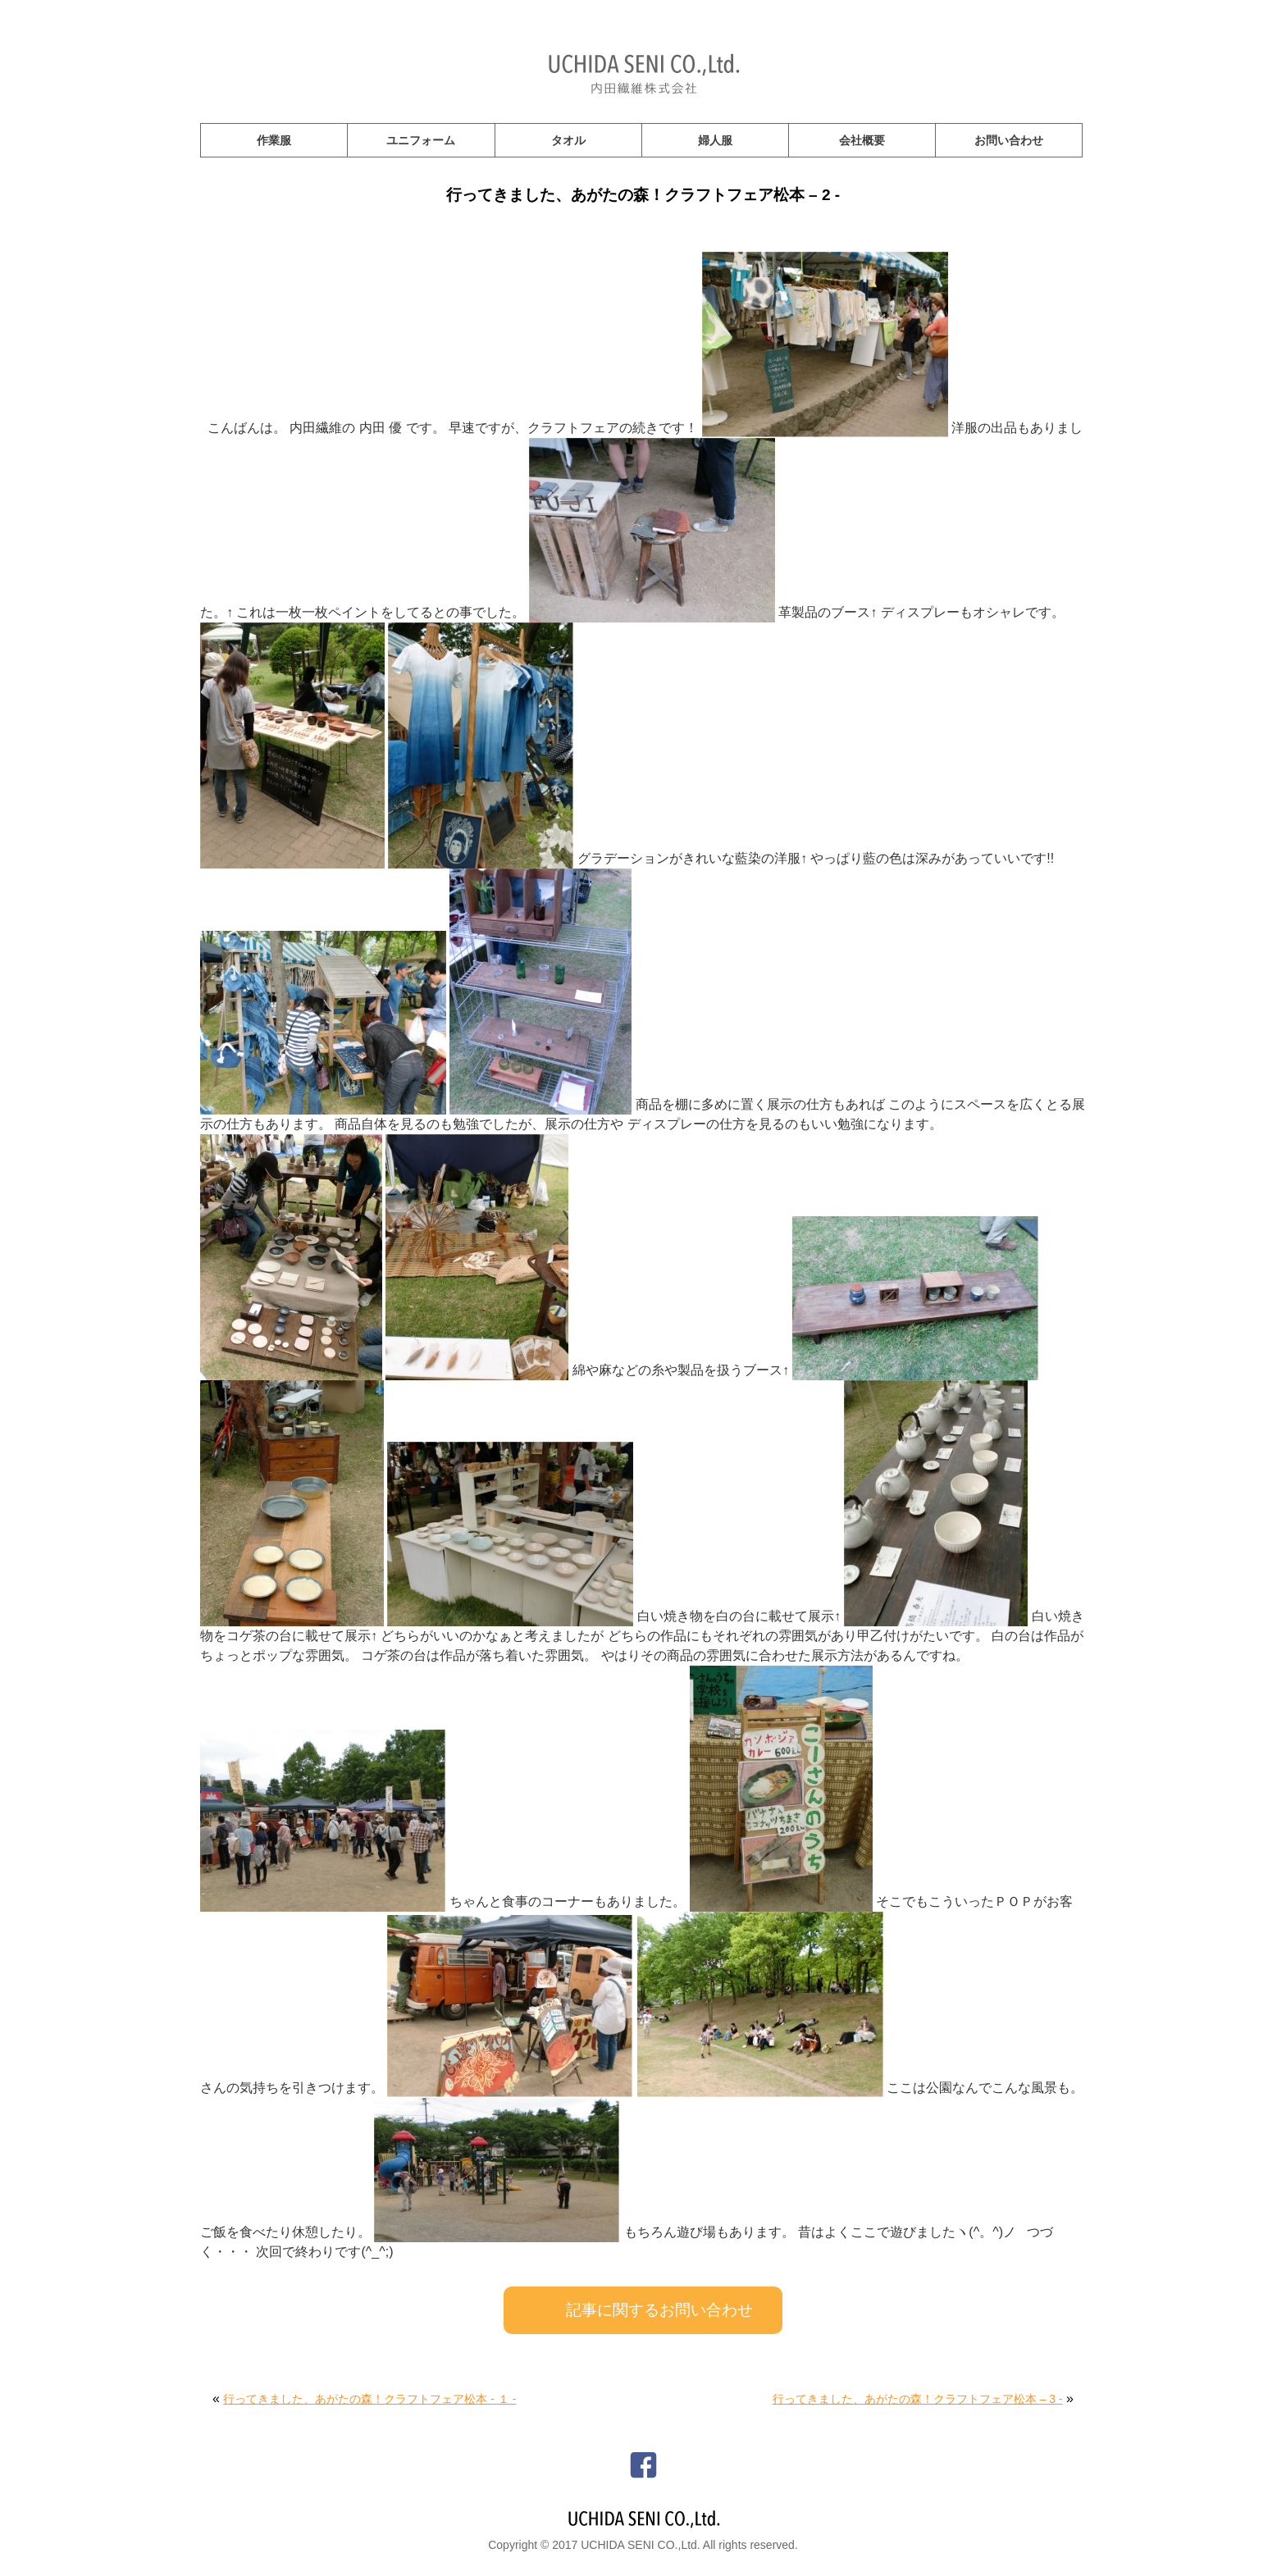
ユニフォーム (420, 140)
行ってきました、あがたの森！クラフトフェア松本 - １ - (369, 2398)
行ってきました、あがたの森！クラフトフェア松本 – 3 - (918, 2398)
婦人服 (715, 140)
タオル (568, 140)
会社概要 (862, 140)
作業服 (274, 140)
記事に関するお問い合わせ (659, 2309)
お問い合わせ (1008, 140)
